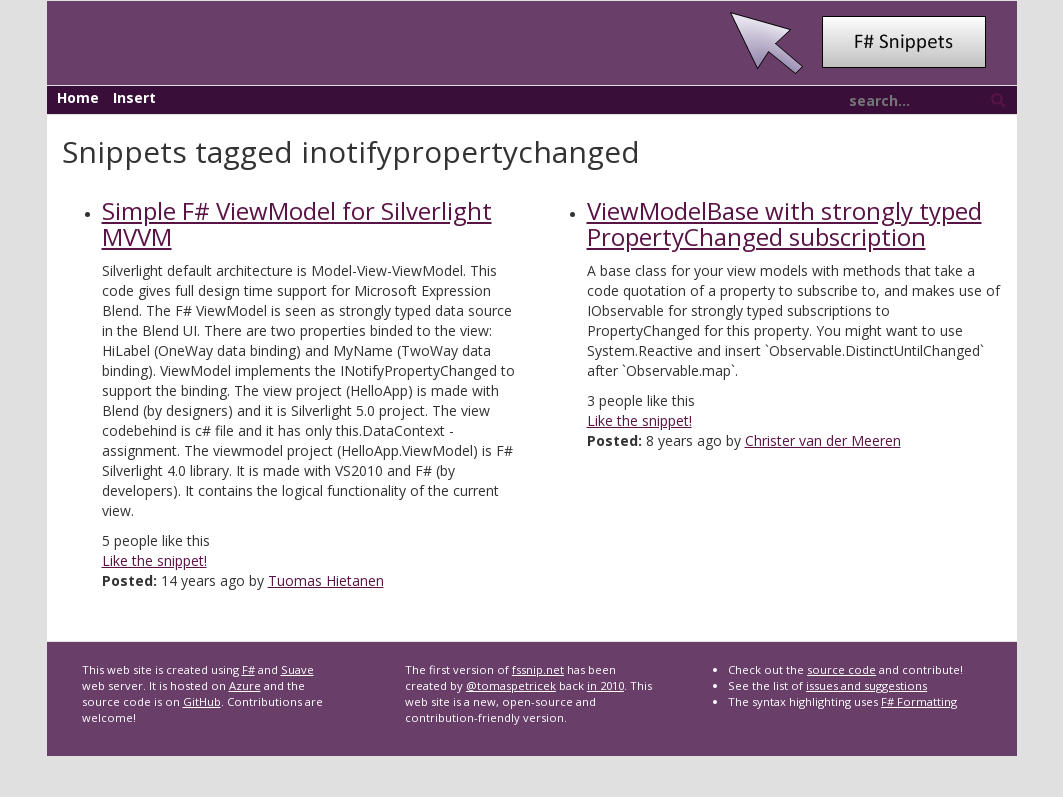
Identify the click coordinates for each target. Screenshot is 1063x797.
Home (78, 97)
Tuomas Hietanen (326, 580)
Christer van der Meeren (823, 440)
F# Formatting (919, 701)
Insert (134, 97)
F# (248, 669)
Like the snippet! (154, 560)
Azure (245, 685)
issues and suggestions (866, 685)
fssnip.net (538, 669)
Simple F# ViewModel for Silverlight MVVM (297, 223)
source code (841, 669)
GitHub (202, 701)
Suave (297, 669)
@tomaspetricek (511, 685)
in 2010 (605, 685)
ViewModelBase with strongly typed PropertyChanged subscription (784, 223)
